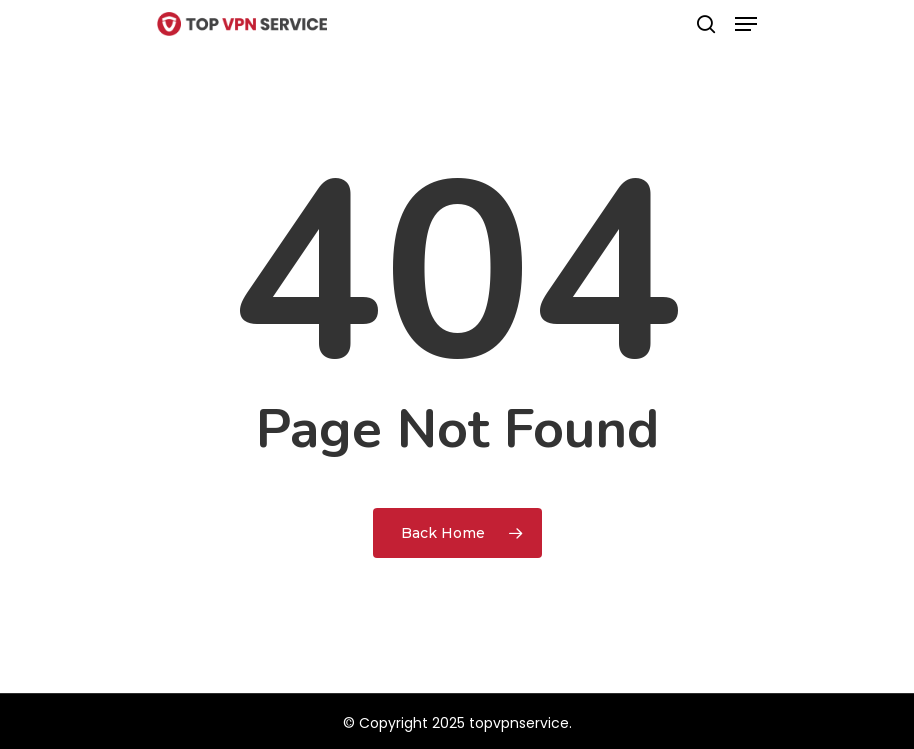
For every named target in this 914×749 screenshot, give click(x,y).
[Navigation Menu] (746, 24)
